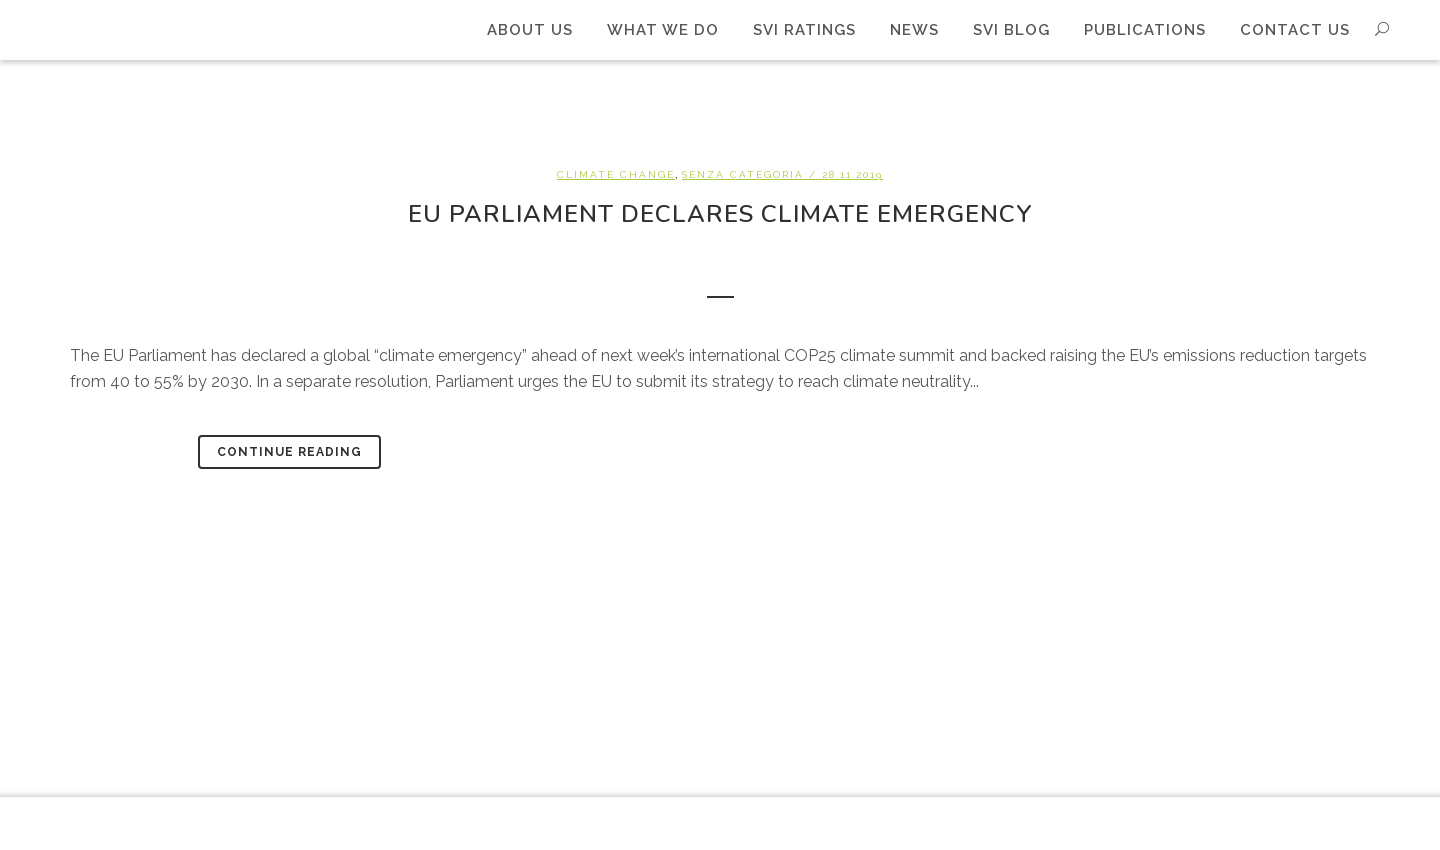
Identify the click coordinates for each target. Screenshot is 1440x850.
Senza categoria (743, 174)
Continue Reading (289, 452)
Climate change (616, 174)
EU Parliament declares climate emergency (720, 214)
